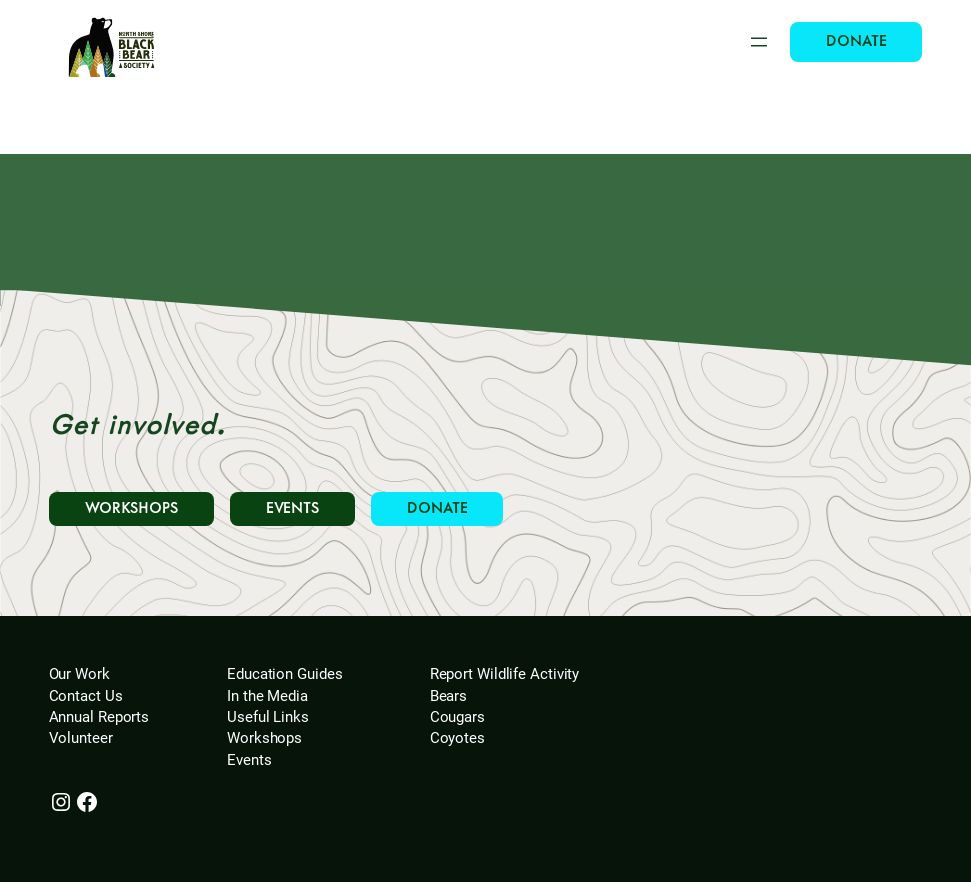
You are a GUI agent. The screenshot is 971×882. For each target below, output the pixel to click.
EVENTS (292, 508)
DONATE (856, 41)
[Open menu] (759, 42)
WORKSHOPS (131, 508)
